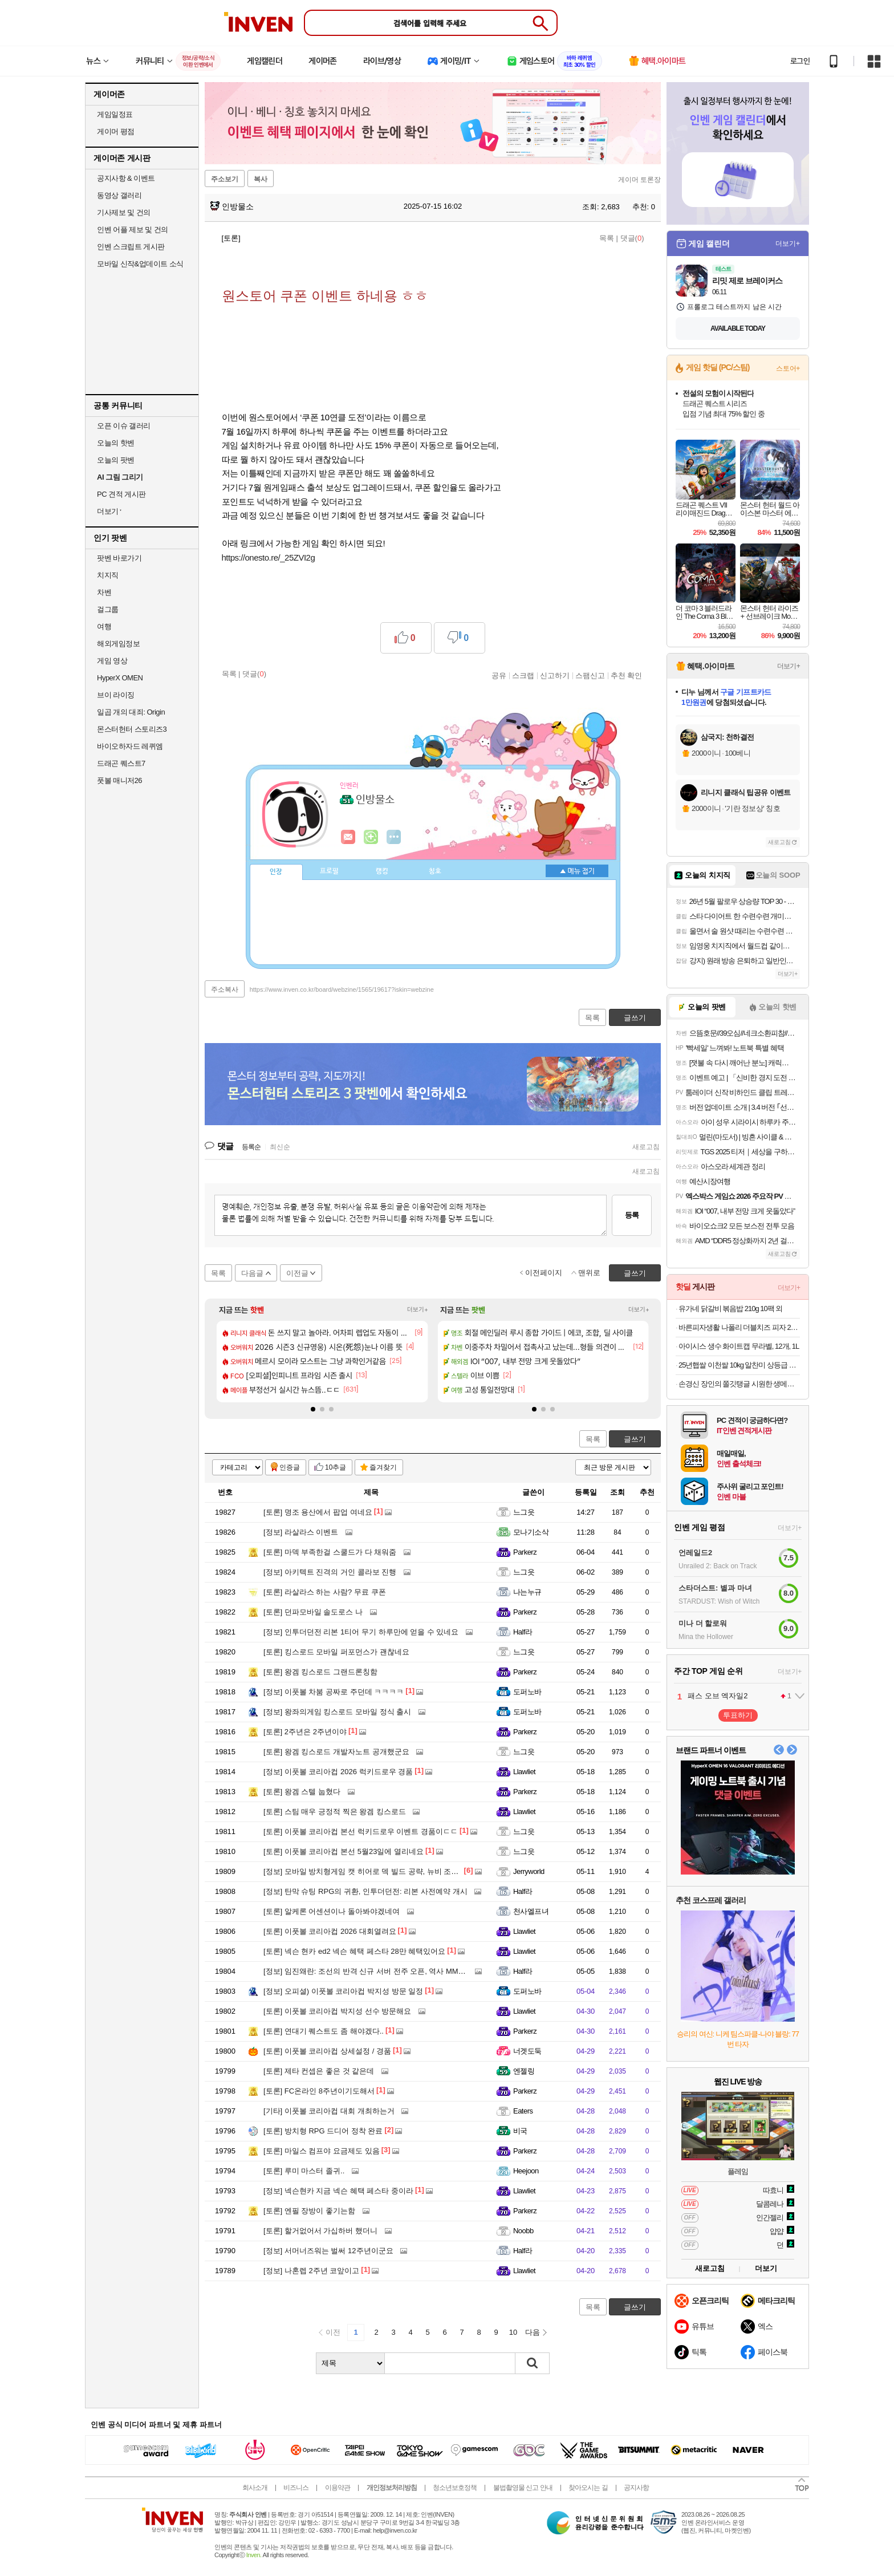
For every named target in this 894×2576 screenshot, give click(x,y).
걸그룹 (108, 609)
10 (513, 2332)
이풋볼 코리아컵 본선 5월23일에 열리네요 (343, 1851)
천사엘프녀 (530, 1911)
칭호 (435, 871)
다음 (532, 2332)
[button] (313, 1409)
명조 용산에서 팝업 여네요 (317, 1512)
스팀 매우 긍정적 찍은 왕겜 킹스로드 (334, 1811)
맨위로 (589, 1272)
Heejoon (526, 2171)
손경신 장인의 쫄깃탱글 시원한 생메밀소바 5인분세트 (739, 1384)
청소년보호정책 (455, 2488)
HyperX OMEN (120, 677)
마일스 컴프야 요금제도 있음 (321, 2151)
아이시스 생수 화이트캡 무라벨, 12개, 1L (738, 1346)
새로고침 (646, 1147)
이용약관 (337, 2488)
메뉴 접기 (577, 871)
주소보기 (224, 179)
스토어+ (788, 368)
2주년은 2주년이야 (305, 1731)
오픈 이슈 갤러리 (124, 425)
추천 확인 (627, 675)
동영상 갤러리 (119, 195)
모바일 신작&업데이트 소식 (140, 263)
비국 (520, 2131)
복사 (260, 179)
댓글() (632, 238)
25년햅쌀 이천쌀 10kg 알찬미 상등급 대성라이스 (739, 1365)
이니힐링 (371, 837)
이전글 (297, 1273)
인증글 (289, 1467)
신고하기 (555, 675)
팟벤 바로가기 (119, 558)
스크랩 (523, 675)
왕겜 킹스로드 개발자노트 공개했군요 (336, 1751)
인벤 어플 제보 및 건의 (132, 229)
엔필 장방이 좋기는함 (309, 2210)
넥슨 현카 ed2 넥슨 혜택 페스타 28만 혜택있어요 (354, 1951)
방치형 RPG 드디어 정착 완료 (323, 2131)
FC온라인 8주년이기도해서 (319, 2091)
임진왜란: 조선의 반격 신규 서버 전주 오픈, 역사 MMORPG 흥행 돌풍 (388, 1971)
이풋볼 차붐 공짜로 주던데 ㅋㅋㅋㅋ (333, 1691)
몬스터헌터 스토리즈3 (131, 729)
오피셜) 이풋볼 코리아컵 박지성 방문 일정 (343, 1991)
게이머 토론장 (639, 180)
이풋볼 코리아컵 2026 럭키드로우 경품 (338, 1771)
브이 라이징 (116, 695)
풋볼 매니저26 (119, 780)
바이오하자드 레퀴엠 (130, 746)
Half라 (523, 1632)
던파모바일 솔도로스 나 (313, 1612)
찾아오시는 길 (587, 2488)
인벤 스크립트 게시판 (131, 246)
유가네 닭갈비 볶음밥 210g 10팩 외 (730, 1308)
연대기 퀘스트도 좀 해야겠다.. (323, 2031)
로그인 (800, 61)
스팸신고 (590, 675)
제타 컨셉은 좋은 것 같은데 (318, 2071)
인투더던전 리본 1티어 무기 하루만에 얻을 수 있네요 (360, 1632)
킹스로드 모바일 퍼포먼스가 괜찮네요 (336, 1652)
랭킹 (382, 871)
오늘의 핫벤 (116, 443)
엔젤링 (523, 2071)
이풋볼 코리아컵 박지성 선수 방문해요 (337, 2011)
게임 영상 (112, 660)
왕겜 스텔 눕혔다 (301, 1791)
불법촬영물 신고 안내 (522, 2488)
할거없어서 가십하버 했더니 (320, 2230)
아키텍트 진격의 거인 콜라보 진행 (329, 1572)
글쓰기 (635, 1439)
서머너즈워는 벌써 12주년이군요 (328, 2250)
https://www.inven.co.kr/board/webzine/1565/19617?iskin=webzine (342, 989)
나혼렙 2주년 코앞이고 (311, 2270)
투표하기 (738, 1715)
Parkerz (525, 1552)
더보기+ (417, 1309)
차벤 (104, 592)
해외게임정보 (118, 643)
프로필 (329, 871)
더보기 (394, 837)
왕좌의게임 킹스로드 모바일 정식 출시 (337, 1711)
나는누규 (527, 1592)
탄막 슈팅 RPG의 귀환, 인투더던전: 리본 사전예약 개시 (365, 1891)
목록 (606, 238)
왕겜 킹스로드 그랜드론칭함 (320, 1672)
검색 (532, 2363)
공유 (498, 675)
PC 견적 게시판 (121, 494)
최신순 (280, 1147)
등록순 (251, 1147)
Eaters (523, 2111)
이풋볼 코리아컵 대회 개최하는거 (329, 2111)
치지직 (108, 575)
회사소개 (254, 2488)
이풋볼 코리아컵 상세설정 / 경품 (327, 2051)
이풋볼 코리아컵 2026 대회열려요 (329, 1931)
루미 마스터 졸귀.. (303, 2171)
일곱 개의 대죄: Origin (131, 712)
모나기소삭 (530, 1532)
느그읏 (523, 1512)
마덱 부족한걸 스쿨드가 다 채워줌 (329, 1552)
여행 (104, 626)
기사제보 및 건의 (124, 212)
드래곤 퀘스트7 (121, 763)
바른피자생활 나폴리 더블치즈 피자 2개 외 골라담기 (739, 1327)
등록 (632, 1215)
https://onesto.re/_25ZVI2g (268, 557)
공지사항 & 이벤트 (126, 178)
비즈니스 (295, 2488)
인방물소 (232, 206)
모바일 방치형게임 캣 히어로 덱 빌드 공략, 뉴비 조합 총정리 (373, 1871)
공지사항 (636, 2488)
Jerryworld (528, 1871)
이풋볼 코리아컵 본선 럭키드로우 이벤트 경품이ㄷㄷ (360, 1831)
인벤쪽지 (348, 837)
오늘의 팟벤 (116, 460)
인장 (276, 872)
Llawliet (524, 1771)
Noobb (523, 2230)
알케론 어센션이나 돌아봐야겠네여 (331, 1911)
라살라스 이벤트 (300, 1532)
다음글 (252, 1273)
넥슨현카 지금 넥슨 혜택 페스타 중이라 (338, 2190)
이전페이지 (543, 1272)
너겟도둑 (527, 2051)
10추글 (335, 1467)
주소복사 (224, 989)
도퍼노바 (527, 1691)
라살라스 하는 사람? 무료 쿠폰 (324, 1592)
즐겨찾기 (383, 1467)
